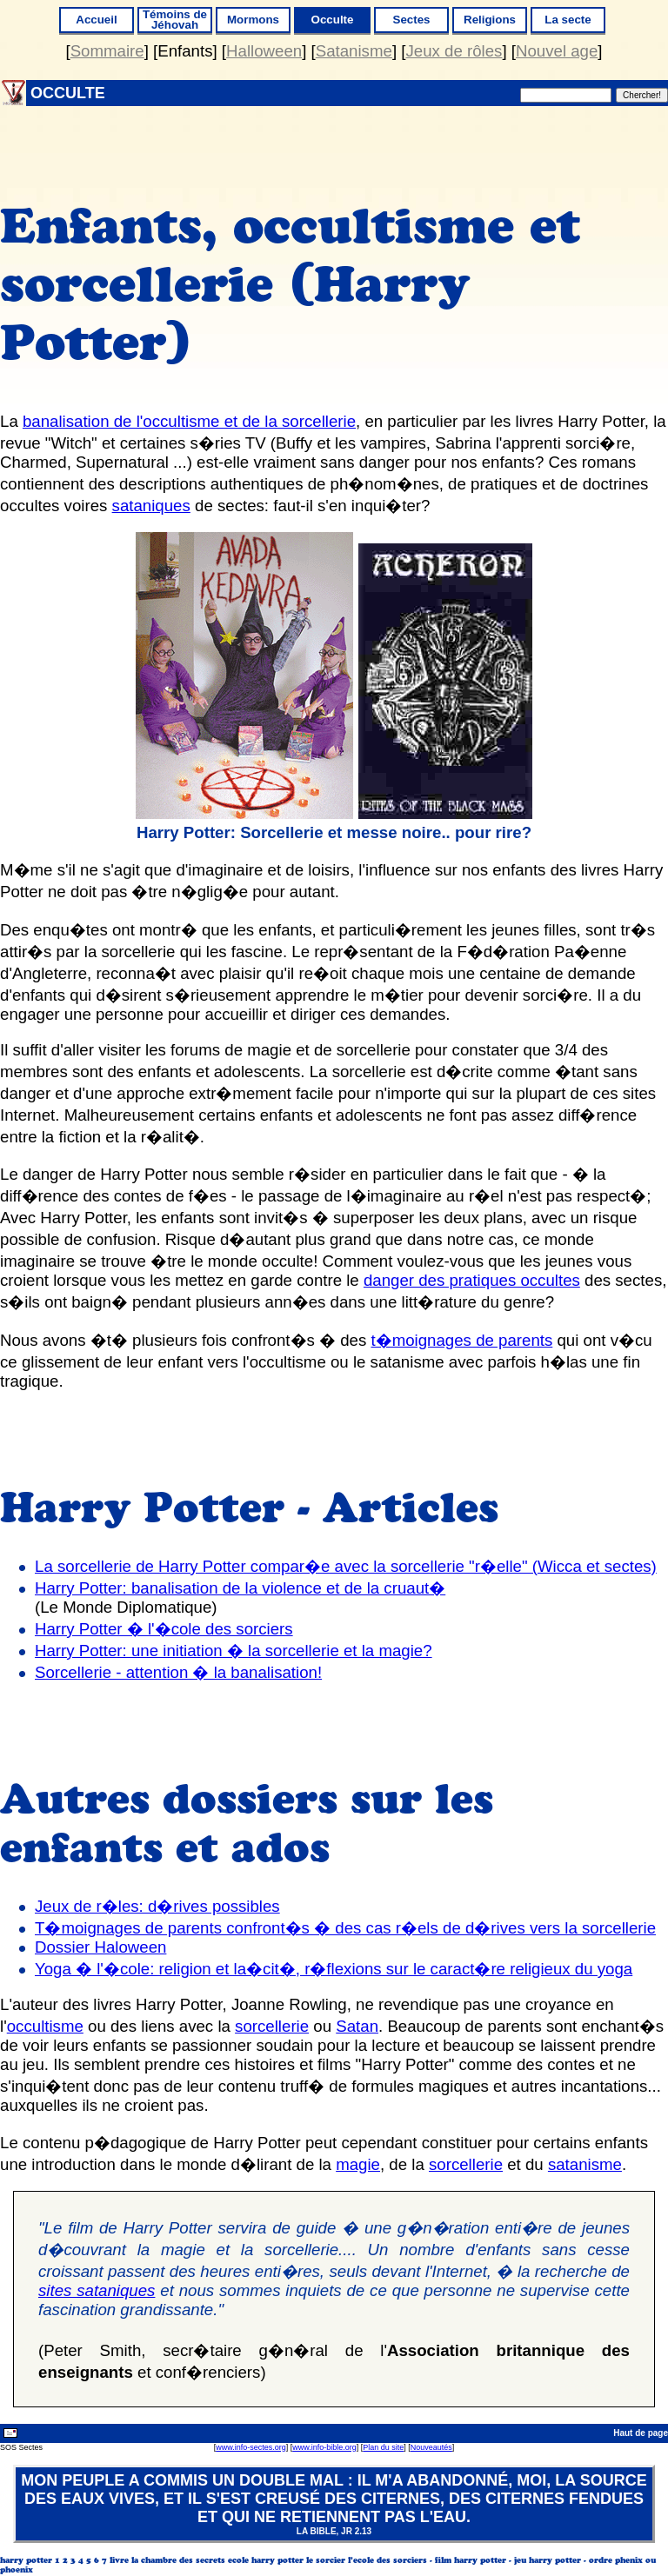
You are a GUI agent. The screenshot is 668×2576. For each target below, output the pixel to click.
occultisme (45, 2026)
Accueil (96, 19)
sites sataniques (96, 2290)
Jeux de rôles (453, 51)
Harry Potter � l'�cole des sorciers (164, 1629)
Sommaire (107, 51)
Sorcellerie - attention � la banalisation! (178, 1672)
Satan (357, 2026)
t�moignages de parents (462, 1340)
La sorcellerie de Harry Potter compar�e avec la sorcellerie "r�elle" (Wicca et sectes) (346, 1566)
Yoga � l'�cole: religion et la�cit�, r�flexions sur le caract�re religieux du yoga (333, 1969)
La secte (567, 19)
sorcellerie (272, 2026)
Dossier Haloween (101, 1947)
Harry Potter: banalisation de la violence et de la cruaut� (240, 1588)
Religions (490, 19)
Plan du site (383, 2447)
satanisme (585, 2164)
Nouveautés (431, 2447)
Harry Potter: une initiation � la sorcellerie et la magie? (233, 1650)
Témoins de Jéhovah (175, 19)
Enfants (184, 51)
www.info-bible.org (324, 2447)
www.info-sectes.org (251, 2447)
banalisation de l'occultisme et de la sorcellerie (189, 421)
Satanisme (354, 51)
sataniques (151, 505)
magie (358, 2164)
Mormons (253, 19)
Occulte (332, 19)
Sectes (412, 19)
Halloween (264, 51)
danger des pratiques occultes (472, 1280)
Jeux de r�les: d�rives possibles (157, 1906)
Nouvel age (557, 51)
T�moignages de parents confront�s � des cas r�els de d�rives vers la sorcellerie (345, 1928)
